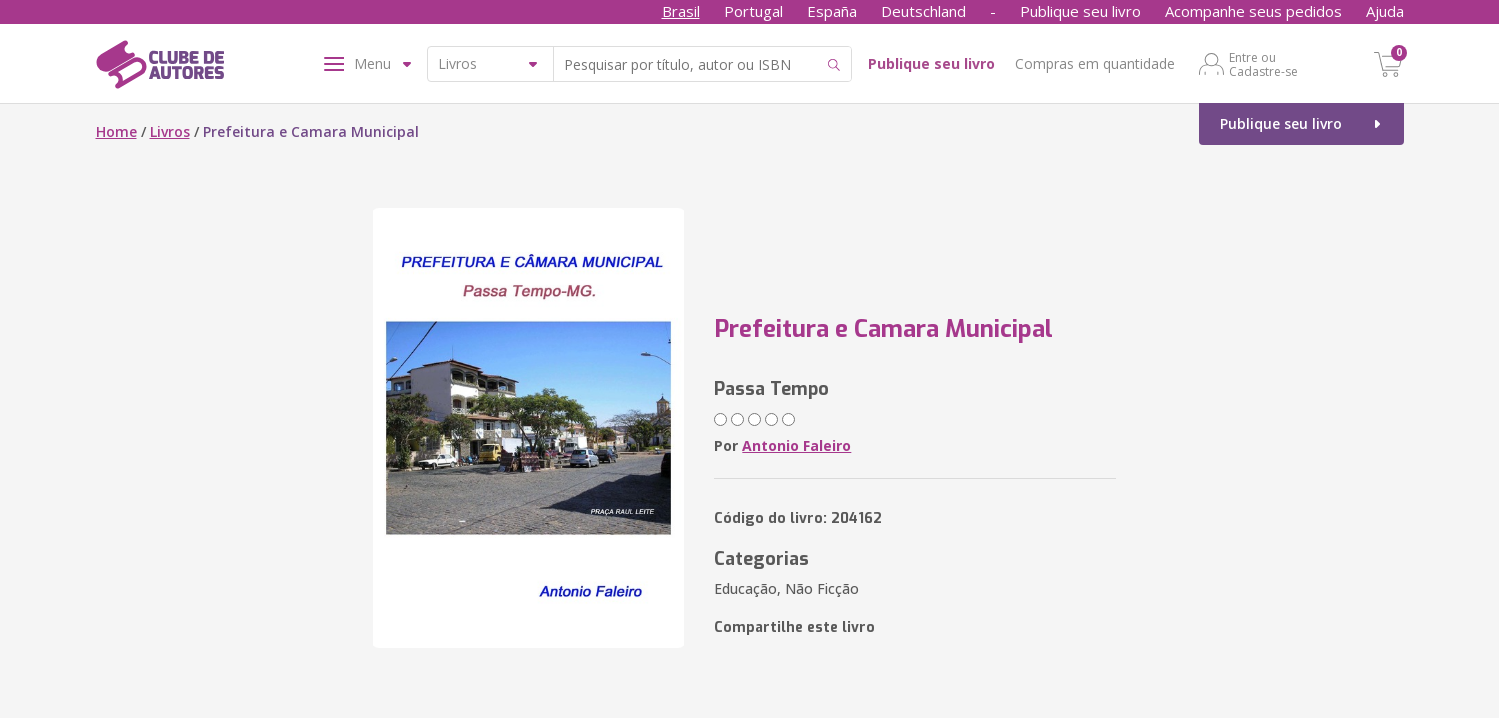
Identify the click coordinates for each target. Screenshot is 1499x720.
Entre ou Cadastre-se (1263, 64)
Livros (170, 131)
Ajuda (1385, 11)
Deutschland (923, 11)
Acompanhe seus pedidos (1253, 11)
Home (116, 131)
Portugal (753, 11)
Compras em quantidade (1095, 63)
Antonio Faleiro (796, 445)
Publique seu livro (1080, 11)
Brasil (681, 11)
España (832, 11)
